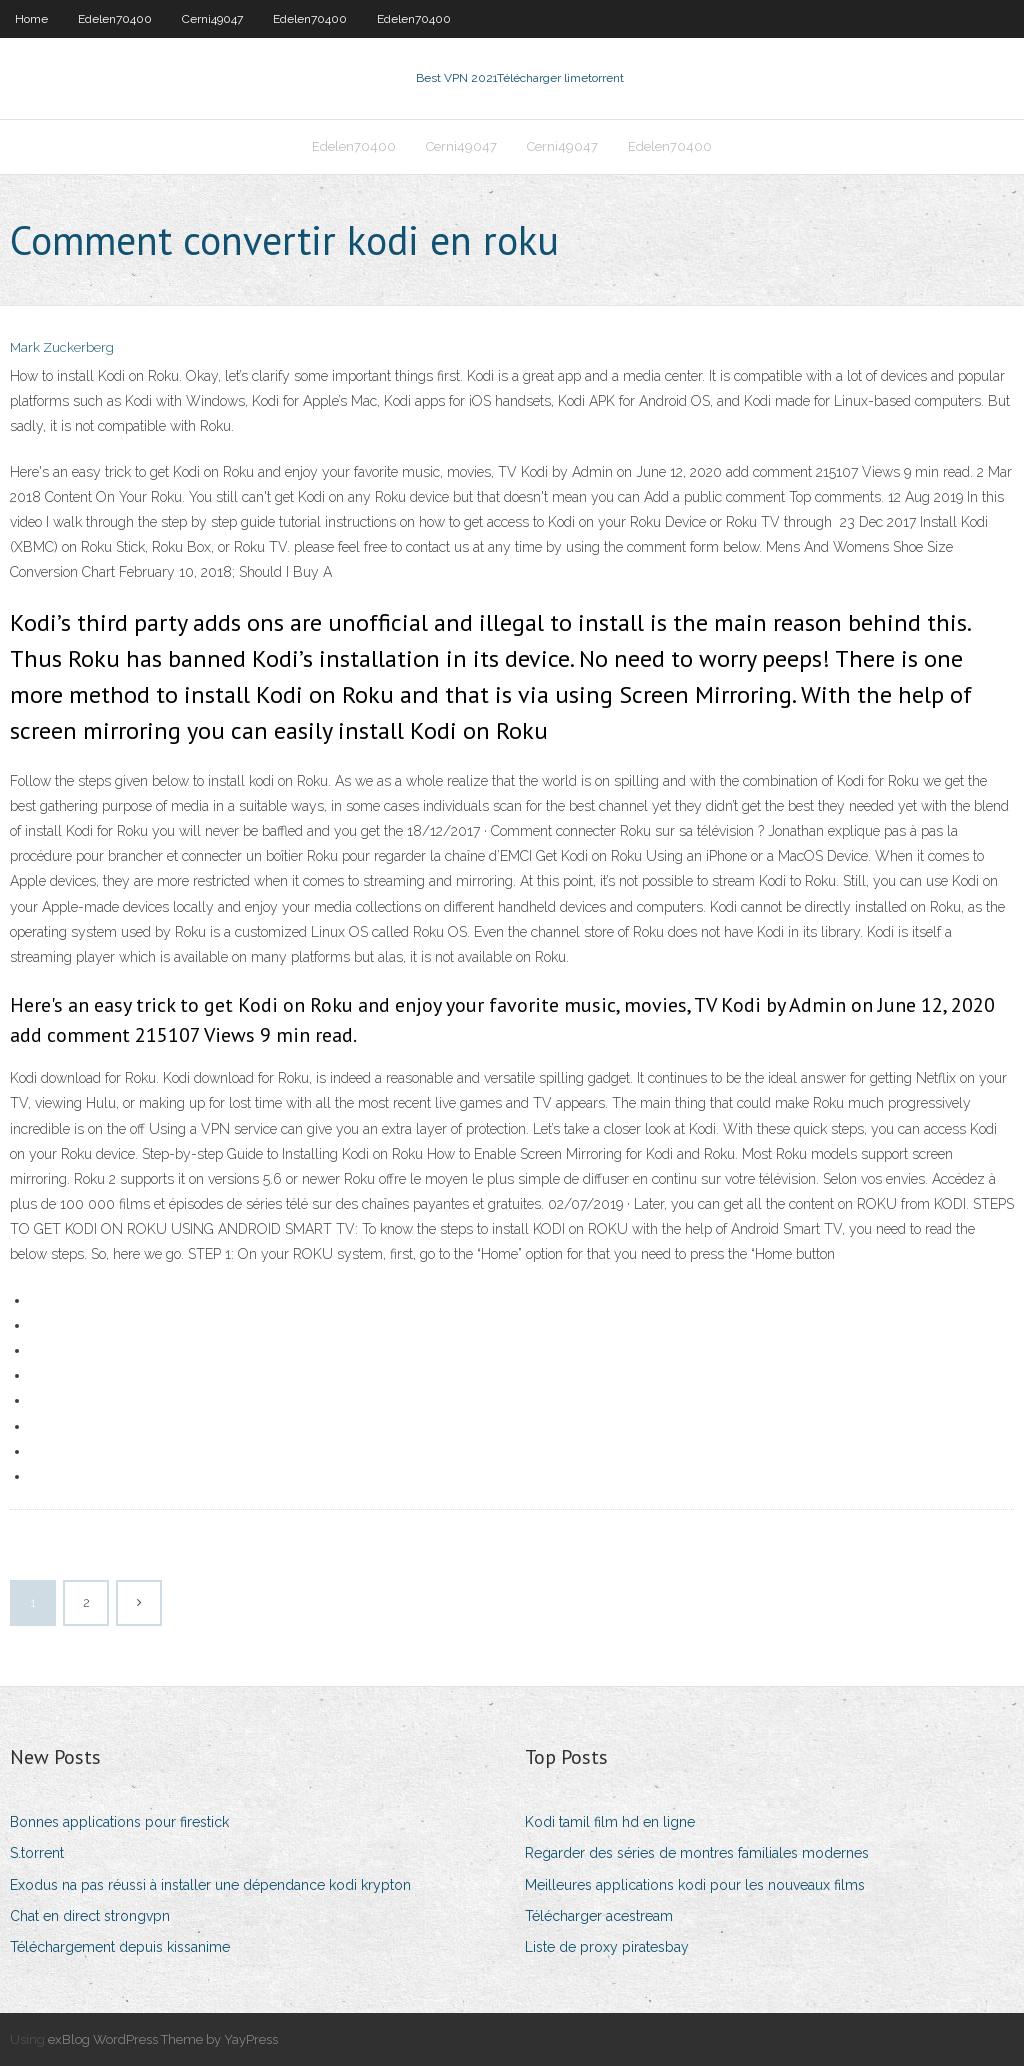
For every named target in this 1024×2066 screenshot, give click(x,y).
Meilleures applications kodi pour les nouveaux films (695, 1885)
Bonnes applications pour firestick (119, 1822)
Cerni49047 (212, 19)
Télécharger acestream (599, 1916)
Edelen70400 (115, 19)
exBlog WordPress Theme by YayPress (163, 2039)
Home (31, 19)
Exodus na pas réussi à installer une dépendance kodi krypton (210, 1885)
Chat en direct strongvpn (90, 1916)
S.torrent (37, 1853)
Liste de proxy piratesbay (607, 1947)
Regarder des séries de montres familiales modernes (697, 1853)
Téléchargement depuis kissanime (120, 1947)
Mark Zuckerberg (62, 347)
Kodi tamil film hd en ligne (610, 1822)
